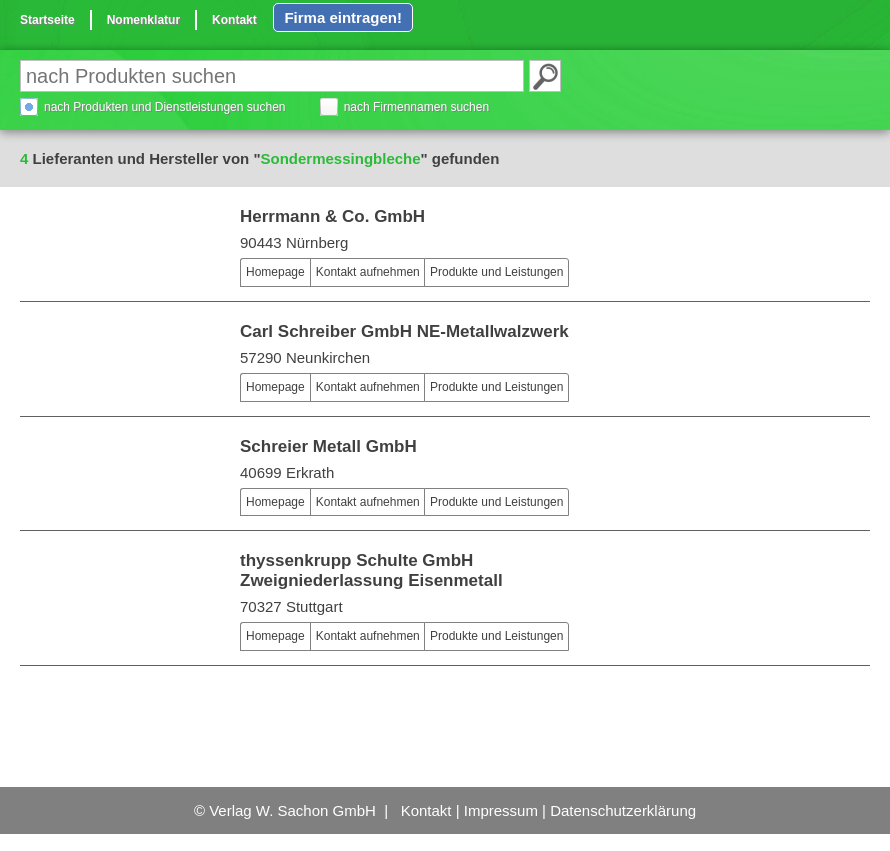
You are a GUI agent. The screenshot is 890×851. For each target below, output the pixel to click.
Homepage (275, 272)
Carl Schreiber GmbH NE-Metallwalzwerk (404, 331)
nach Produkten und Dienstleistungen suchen (165, 107)
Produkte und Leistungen (496, 272)
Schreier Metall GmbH (328, 446)
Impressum (501, 810)
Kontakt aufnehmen (368, 272)
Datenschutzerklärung (623, 810)
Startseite (47, 20)
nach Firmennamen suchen (416, 107)
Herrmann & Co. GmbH (332, 216)
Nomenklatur (143, 20)
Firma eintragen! (343, 17)
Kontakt (234, 20)
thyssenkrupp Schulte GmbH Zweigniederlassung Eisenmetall (371, 570)
